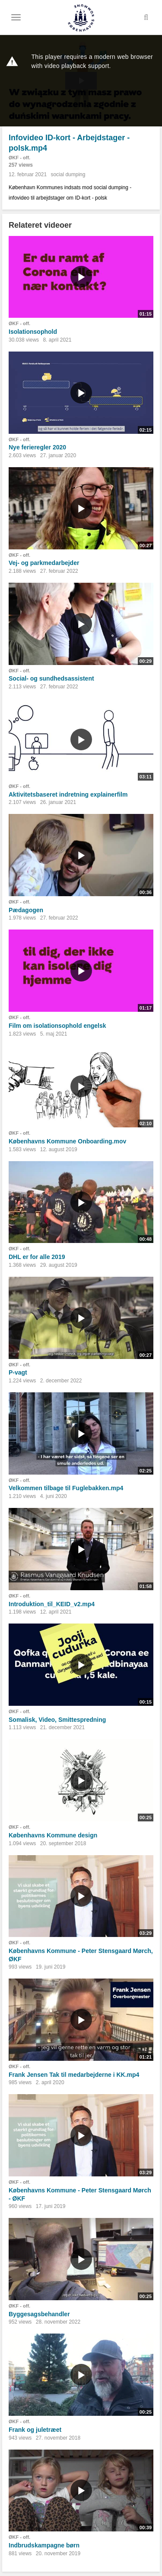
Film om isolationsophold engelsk (57, 1025)
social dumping (68, 174)
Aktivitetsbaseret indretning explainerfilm (68, 794)
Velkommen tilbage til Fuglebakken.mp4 (66, 1488)
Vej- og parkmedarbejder (44, 562)
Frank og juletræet (35, 2429)
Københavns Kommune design (53, 1835)
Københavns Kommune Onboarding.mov (67, 1141)
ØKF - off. (19, 157)
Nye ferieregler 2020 (37, 447)
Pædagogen (26, 910)
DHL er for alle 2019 (37, 1256)
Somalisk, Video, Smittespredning (57, 1719)
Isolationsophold (33, 331)
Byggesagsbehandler (39, 2314)
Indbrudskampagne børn (44, 2545)
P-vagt (18, 1372)
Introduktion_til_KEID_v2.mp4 (52, 1604)
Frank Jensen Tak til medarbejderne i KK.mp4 (74, 2074)
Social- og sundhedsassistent (51, 678)
